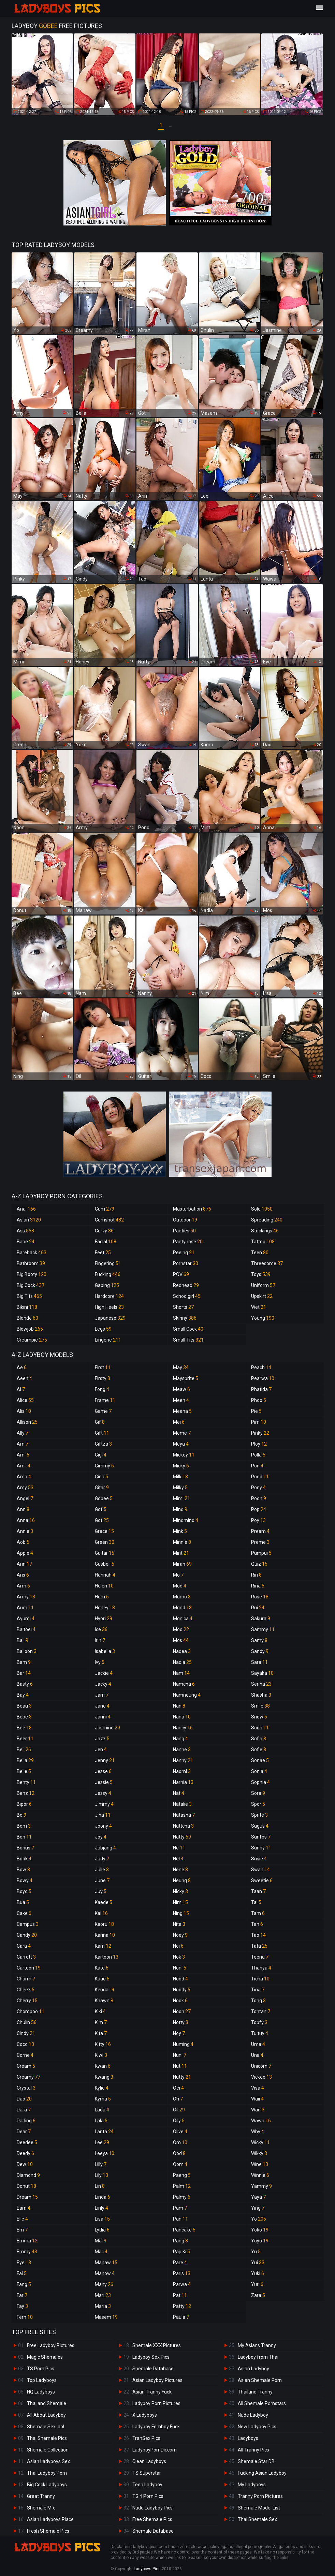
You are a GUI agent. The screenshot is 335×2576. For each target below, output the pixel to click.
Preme (260, 1542)
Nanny (183, 1760)
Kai (101, 1913)
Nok (179, 1957)
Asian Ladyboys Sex (48, 2461)
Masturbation (192, 1209)
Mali (101, 2251)
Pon (257, 1465)
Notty (180, 2022)
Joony (103, 1826)
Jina (103, 1815)
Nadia (182, 1662)
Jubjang (105, 1847)
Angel (25, 1498)
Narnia (183, 1782)
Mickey (183, 1455)
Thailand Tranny (255, 2392)
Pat (180, 2295)
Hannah (105, 1575)
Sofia (258, 1738)
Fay (22, 2306)
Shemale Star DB (256, 2461)
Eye (24, 2262)
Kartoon (106, 1957)
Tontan (260, 2011)
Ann (23, 1509)
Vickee (261, 2077)
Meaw (181, 1389)
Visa (257, 2088)
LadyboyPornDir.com (154, 2450)
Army (26, 1596)
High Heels (109, 1307)
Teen (259, 1252)
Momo (182, 1596)
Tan (257, 1924)
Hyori (103, 1618)
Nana (182, 1716)
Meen (181, 1400)
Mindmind (185, 1520)
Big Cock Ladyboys (47, 2484)
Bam (24, 1662)
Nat (178, 1793)
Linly (101, 2208)
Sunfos (261, 1837)
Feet (103, 1252)
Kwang (104, 2077)
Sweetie (262, 1880)
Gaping (107, 1285)
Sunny (261, 1847)
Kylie (101, 2088)
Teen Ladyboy (147, 2484)
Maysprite (185, 1378)
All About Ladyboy (46, 2415)
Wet (258, 1307)
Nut (180, 2066)
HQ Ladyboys (41, 2392)
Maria (103, 2306)
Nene (180, 1869)
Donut (26, 2186)
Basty (25, 1684)
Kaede (103, 1902)
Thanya (261, 1968)
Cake (24, 1913)
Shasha (261, 1695)
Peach (261, 1367)
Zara (258, 2295)
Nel (178, 1858)
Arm (23, 1586)
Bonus (25, 1847)
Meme (182, 1433)
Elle (22, 2219)
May (181, 1367)
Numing (183, 2044)
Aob (23, 1542)
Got (102, 1520)
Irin (100, 1640)
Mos (181, 1640)
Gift (102, 1433)
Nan (179, 1706)
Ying (257, 2208)
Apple (25, 1553)
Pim (258, 1422)
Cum (104, 1209)
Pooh (258, 1498)
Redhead (186, 1285)
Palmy (181, 2197)
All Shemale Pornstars (262, 2403)
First (103, 1367)
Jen (101, 1749)
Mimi (181, 1498)
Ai (21, 1389)
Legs (103, 1329)
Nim (180, 1902)
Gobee (104, 1498)
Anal (26, 1209)
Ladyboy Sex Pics (151, 2357)
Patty (182, 2306)
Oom (180, 2164)
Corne (25, 2055)
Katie (102, 1978)
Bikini (27, 1307)
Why (257, 2131)
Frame (105, 1400)
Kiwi (101, 2055)
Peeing (183, 1252)
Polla (258, 1455)
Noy (179, 2033)
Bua (23, 1902)
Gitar (102, 1487)
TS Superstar (146, 2473)
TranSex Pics (146, 2438)
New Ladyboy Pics (257, 2426)
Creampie (32, 1340)
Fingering (108, 1263)
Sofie (258, 1749)
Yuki (257, 2273)
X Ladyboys (144, 2415)
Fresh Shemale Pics (48, 2531)
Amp (24, 1476)
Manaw (106, 2262)
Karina (105, 1935)
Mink (180, 1531)
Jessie (104, 1782)
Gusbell (104, 1564)
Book (24, 1858)
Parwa (182, 2284)
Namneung (187, 1695)
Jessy (103, 1793)
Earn (23, 2208)
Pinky (260, 1433)
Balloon (27, 1651)
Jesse (103, 1771)
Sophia (260, 1782)
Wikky (259, 2153)
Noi (178, 1946)
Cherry (27, 2000)
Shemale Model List (259, 2508)
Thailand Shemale (46, 2403)
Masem (106, 2317)
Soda (260, 1727)
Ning (181, 1913)
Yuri (257, 2284)
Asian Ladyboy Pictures (157, 2380)
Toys (261, 1274)
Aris (23, 1575)
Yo (258, 2219)
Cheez (25, 1989)
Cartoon (29, 1968)
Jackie (104, 1673)
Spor (258, 1804)
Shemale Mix (41, 2508)
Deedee (27, 2142)
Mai (100, 2240)
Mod (179, 1586)
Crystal (26, 2088)
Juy (100, 1891)
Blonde (27, 1318)
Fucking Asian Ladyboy (262, 2473)
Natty (182, 1837)
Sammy (263, 1629)
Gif (100, 1422)
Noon (182, 2011)
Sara (259, 1662)
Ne (179, 1847)
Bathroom (31, 1263)
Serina (261, 1684)
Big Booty (31, 1274)
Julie (102, 1869)
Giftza (103, 1444)
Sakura (260, 1618)
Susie (259, 1858)
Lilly (100, 2164)
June (102, 1880)
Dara (24, 2109)
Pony (258, 1487)
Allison (27, 1422)
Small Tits (188, 1340)
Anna (26, 1520)
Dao (24, 2099)
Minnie (182, 1542)
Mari (103, 2295)
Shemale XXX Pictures (156, 2345)
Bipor (24, 1804)
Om (180, 2142)
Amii (23, 1465)
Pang (180, 2240)
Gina (101, 1476)
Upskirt (262, 1296)
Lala (101, 2120)
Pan (180, 2219)
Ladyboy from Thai (258, 2357)
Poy (258, 1520)
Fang (24, 2284)
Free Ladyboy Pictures (50, 2345)
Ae (22, 1367)
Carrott (26, 1957)
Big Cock (30, 1285)
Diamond (28, 2175)
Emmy (27, 2251)
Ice (101, 1629)
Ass (25, 1230)
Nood (180, 1978)
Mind (180, 1509)
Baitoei (26, 1629)
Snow (259, 1716)
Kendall (104, 1989)
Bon (24, 1837)
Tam (258, 1913)
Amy (25, 1487)
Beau (24, 1706)
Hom (102, 1596)
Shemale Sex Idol (45, 2426)
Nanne (182, 1749)
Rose (259, 1596)
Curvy (104, 1230)
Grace (104, 1531)
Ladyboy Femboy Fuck (156, 2426)
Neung (182, 1880)
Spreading (266, 1220)
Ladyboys (248, 2438)
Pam (180, 2208)
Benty (26, 1782)
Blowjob (30, 1329)
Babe (25, 1241)
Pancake (184, 2230)
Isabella (105, 1651)
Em (22, 2230)
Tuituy (259, 2033)
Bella (25, 1760)
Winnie (260, 2175)
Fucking (107, 1274)
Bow (23, 1869)
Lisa (102, 2219)
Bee (24, 1727)
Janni (103, 1716)
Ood (179, 2153)
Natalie (182, 1804)
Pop (258, 1509)
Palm (182, 2186)
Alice (25, 1400)
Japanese (110, 1318)
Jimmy (104, 1804)
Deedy (25, 2153)
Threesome (267, 1263)
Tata (259, 1946)
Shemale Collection (48, 2450)
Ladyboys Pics (147, 2568)
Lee (102, 2142)
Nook (180, 2000)
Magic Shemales (45, 2357)
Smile (260, 1706)
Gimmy (104, 1465)
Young (262, 1318)
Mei (179, 1422)
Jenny (105, 1760)
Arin (24, 1564)
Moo (181, 1629)
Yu (256, 2251)
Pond (260, 1476)
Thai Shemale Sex (257, 2519)
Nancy (183, 1727)
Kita (101, 2033)
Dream (27, 2197)
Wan (257, 2109)
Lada (102, 2109)
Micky (181, 1465)
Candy (27, 1935)
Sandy (259, 1651)
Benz (25, 1793)
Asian (29, 1220)
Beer (25, 1738)
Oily (179, 2120)
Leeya (104, 2153)
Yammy (261, 2186)
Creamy (28, 2077)
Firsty (102, 1378)
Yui (257, 2262)
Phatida (261, 1389)
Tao (258, 1935)
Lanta (104, 2131)
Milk (180, 1476)
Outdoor (185, 1220)
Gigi (100, 1455)
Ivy (99, 1662)
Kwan (103, 2066)
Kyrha (103, 2099)
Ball (22, 1640)
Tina (257, 1989)
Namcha (184, 1684)
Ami (23, 1455)
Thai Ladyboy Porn (47, 2473)
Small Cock (188, 1329)
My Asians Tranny (257, 2345)
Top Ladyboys (42, 2380)
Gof (100, 1509)
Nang (180, 1738)
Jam (101, 1695)
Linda (102, 2197)
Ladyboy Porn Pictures (156, 2403)
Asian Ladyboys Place (50, 2519)
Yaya (258, 2197)
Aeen (24, 1378)
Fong (102, 1389)
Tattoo (263, 1241)
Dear (24, 2131)
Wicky (260, 2142)
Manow (105, 2273)
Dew (25, 2164)
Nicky (180, 1891)
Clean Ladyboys (149, 2461)
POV (181, 1274)
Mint (181, 1553)
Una (257, 2055)
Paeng (182, 2175)
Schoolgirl (187, 1296)
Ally (22, 1433)
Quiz (259, 1564)
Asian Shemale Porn (260, 2380)
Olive (180, 2131)
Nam (181, 1673)
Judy (102, 1858)
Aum (25, 1607)
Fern (25, 2317)
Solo (262, 1209)
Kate (101, 1968)
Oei (178, 2088)
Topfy (259, 2022)
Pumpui (261, 1553)
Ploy (259, 1444)
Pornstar (185, 1263)
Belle (24, 1771)
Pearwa (262, 1378)
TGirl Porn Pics (147, 2496)
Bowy (24, 1880)
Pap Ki (181, 2251)
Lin (100, 2186)
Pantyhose (188, 1241)
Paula (181, 2317)
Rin (256, 1575)
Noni (179, 1968)
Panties (184, 1230)
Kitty (103, 2044)
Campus (28, 1924)
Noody (181, 1989)
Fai (22, 2273)
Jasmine (107, 1727)
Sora (258, 1793)
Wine (259, 2164)
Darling (26, 2120)
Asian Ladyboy (253, 2368)
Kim (101, 2022)
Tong (258, 2000)
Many (104, 2284)
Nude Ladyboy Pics (152, 2508)
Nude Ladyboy (253, 2415)
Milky (180, 1487)
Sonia (259, 1771)
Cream (26, 2066)
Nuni (179, 2055)
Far (22, 2295)
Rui (257, 1607)
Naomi (182, 1771)
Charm (26, 1978)
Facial (105, 1241)
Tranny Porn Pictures (260, 2496)
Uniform (263, 1285)
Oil (179, 2109)
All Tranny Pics (253, 2450)
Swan (260, 1869)
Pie (256, 1411)
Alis (24, 1411)
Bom (24, 1826)
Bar (24, 1673)
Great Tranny (41, 2496)
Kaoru (104, 1924)
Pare (180, 2262)
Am (22, 1444)
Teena (259, 1957)
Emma (27, 2240)
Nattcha (183, 1826)
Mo (178, 1575)
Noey (180, 1935)
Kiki (100, 2011)
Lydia (102, 2230)
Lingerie (108, 1340)
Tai (256, 1902)
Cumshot (109, 1220)
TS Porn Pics (40, 2368)
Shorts (183, 1307)
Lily (101, 2175)
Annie (25, 1531)
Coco (25, 2044)
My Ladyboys (252, 2484)
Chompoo (30, 2011)
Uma (258, 2044)
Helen (104, 1586)
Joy (100, 1837)
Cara (24, 1946)
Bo (21, 1815)
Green (104, 1542)
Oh (178, 2099)
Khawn (104, 2000)
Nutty (182, 2077)
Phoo (258, 1400)
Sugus (259, 1826)
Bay (23, 1695)
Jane (102, 1706)
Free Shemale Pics (152, 2519)
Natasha (184, 1815)
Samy (259, 1640)
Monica (182, 1618)
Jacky (103, 1684)
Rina (257, 1586)
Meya (181, 1444)
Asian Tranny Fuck (152, 2392)
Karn (103, 1946)
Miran (182, 1564)
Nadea (182, 1651)
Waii (257, 2099)
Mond (182, 1607)
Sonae (260, 1760)
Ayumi (25, 1618)
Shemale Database (153, 2368)
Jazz (102, 1738)
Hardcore (109, 1296)
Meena (182, 1411)
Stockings (265, 1230)
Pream (260, 1531)
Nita (179, 1924)
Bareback (31, 1252)
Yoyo (259, 2240)
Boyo (24, 1891)
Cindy (26, 2033)
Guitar (104, 1553)
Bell (24, 1749)
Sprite (259, 1815)
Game (103, 1411)
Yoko (259, 2230)
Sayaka (262, 1673)
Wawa (261, 2120)
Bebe (24, 1716)
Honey (105, 1607)
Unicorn (261, 2066)
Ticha (260, 1978)
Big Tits (29, 1296)
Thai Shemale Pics (47, 2438)
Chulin (27, 2022)
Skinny (184, 1318)
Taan (258, 1891)
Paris (181, 2273)
